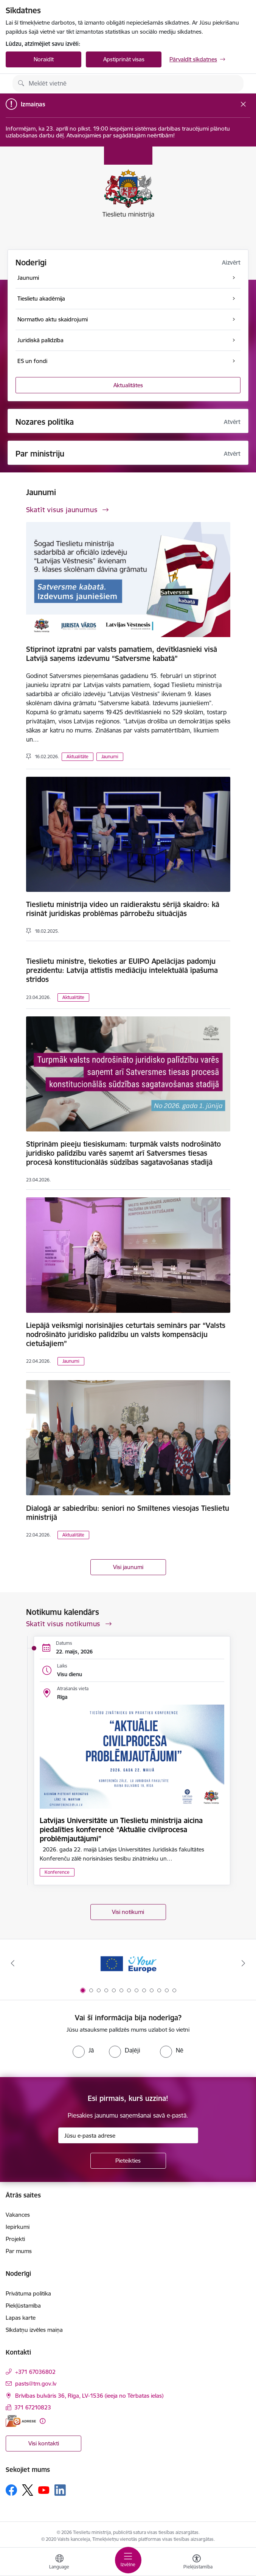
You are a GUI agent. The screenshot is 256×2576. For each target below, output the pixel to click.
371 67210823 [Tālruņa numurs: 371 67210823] (32, 2407)
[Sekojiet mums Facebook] (11, 2490)
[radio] (83, 2050)
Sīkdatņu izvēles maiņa (34, 2329)
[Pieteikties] (128, 2161)
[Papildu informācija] (42, 2421)
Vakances (18, 2214)
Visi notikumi (128, 1911)
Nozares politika (45, 422)
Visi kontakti (43, 2443)
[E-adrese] (21, 2421)
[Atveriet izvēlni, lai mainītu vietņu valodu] (59, 2562)
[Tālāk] (243, 1963)
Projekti (15, 2239)
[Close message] (243, 103)
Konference (57, 1872)
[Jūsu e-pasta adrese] (128, 2135)
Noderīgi (31, 262)
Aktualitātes (128, 385)
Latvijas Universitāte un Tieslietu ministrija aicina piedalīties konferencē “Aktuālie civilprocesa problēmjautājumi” (121, 1829)
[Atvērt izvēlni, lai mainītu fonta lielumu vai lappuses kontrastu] (196, 2562)
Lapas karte (21, 2317)
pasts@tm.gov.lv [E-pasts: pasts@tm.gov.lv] (35, 2383)
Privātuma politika (28, 2293)
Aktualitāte (77, 756)
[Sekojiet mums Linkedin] (60, 2490)
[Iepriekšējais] (13, 1963)
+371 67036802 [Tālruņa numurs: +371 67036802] (35, 2371)
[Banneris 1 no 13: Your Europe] (128, 1963)
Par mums (19, 2251)
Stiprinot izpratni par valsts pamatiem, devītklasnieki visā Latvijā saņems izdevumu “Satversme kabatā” (121, 654)
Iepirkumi (17, 2226)
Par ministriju (40, 454)
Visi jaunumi (128, 1567)
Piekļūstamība (23, 2305)
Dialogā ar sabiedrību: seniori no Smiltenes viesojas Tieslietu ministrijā (127, 1513)
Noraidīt (44, 59)
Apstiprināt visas (123, 59)
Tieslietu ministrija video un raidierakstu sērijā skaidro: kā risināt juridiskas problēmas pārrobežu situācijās (122, 909)
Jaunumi (109, 756)
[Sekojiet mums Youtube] (44, 2489)
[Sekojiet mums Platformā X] (27, 2490)
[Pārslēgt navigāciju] (128, 2560)
